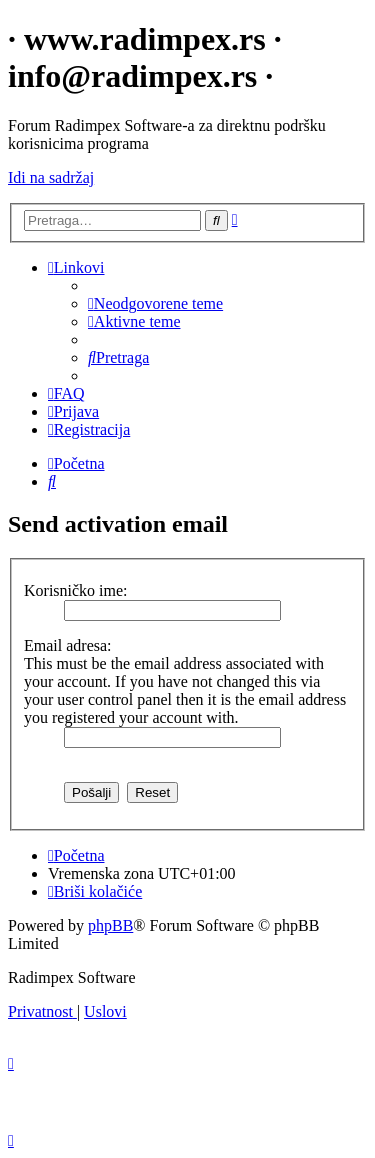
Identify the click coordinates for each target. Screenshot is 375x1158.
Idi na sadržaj (51, 177)
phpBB (110, 925)
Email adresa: (68, 645)
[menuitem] (155, 303)
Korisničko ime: (76, 590)
